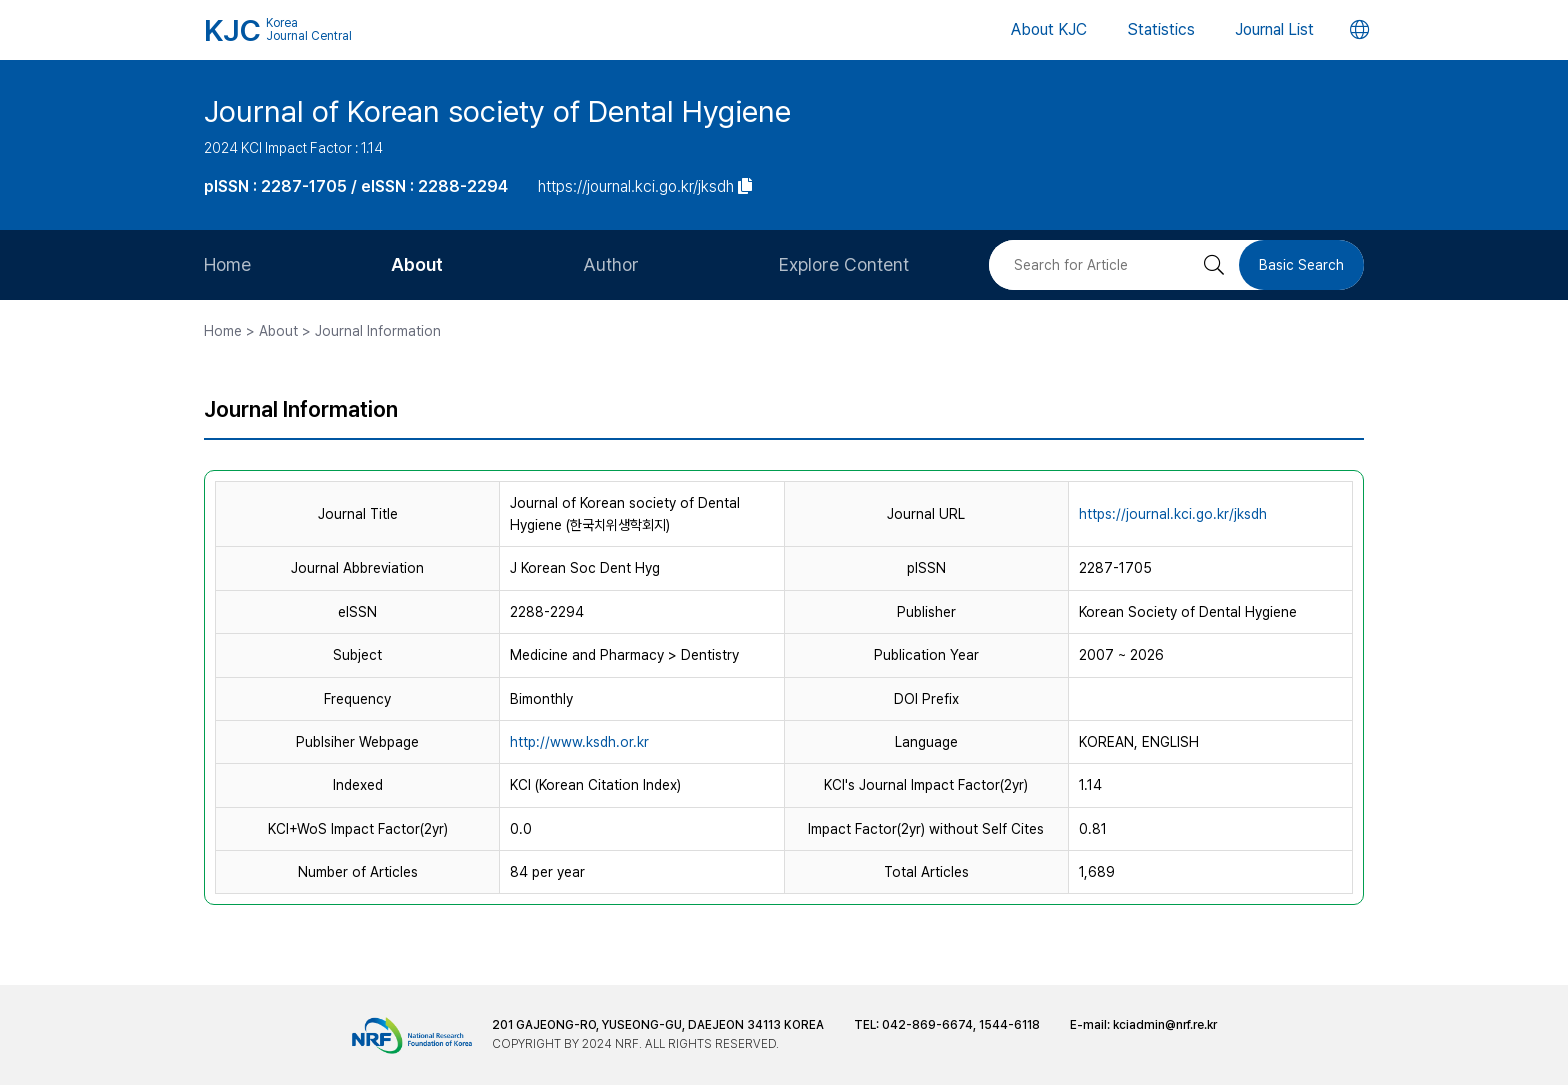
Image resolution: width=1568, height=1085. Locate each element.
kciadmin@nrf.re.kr (1165, 1025)
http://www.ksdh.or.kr (579, 742)
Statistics (1161, 29)
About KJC (1049, 29)
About (417, 264)
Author (611, 264)
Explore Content (844, 264)
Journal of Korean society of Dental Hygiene (497, 111)
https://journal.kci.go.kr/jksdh (1173, 514)
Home (227, 264)
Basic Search (1301, 265)
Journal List (1274, 29)
